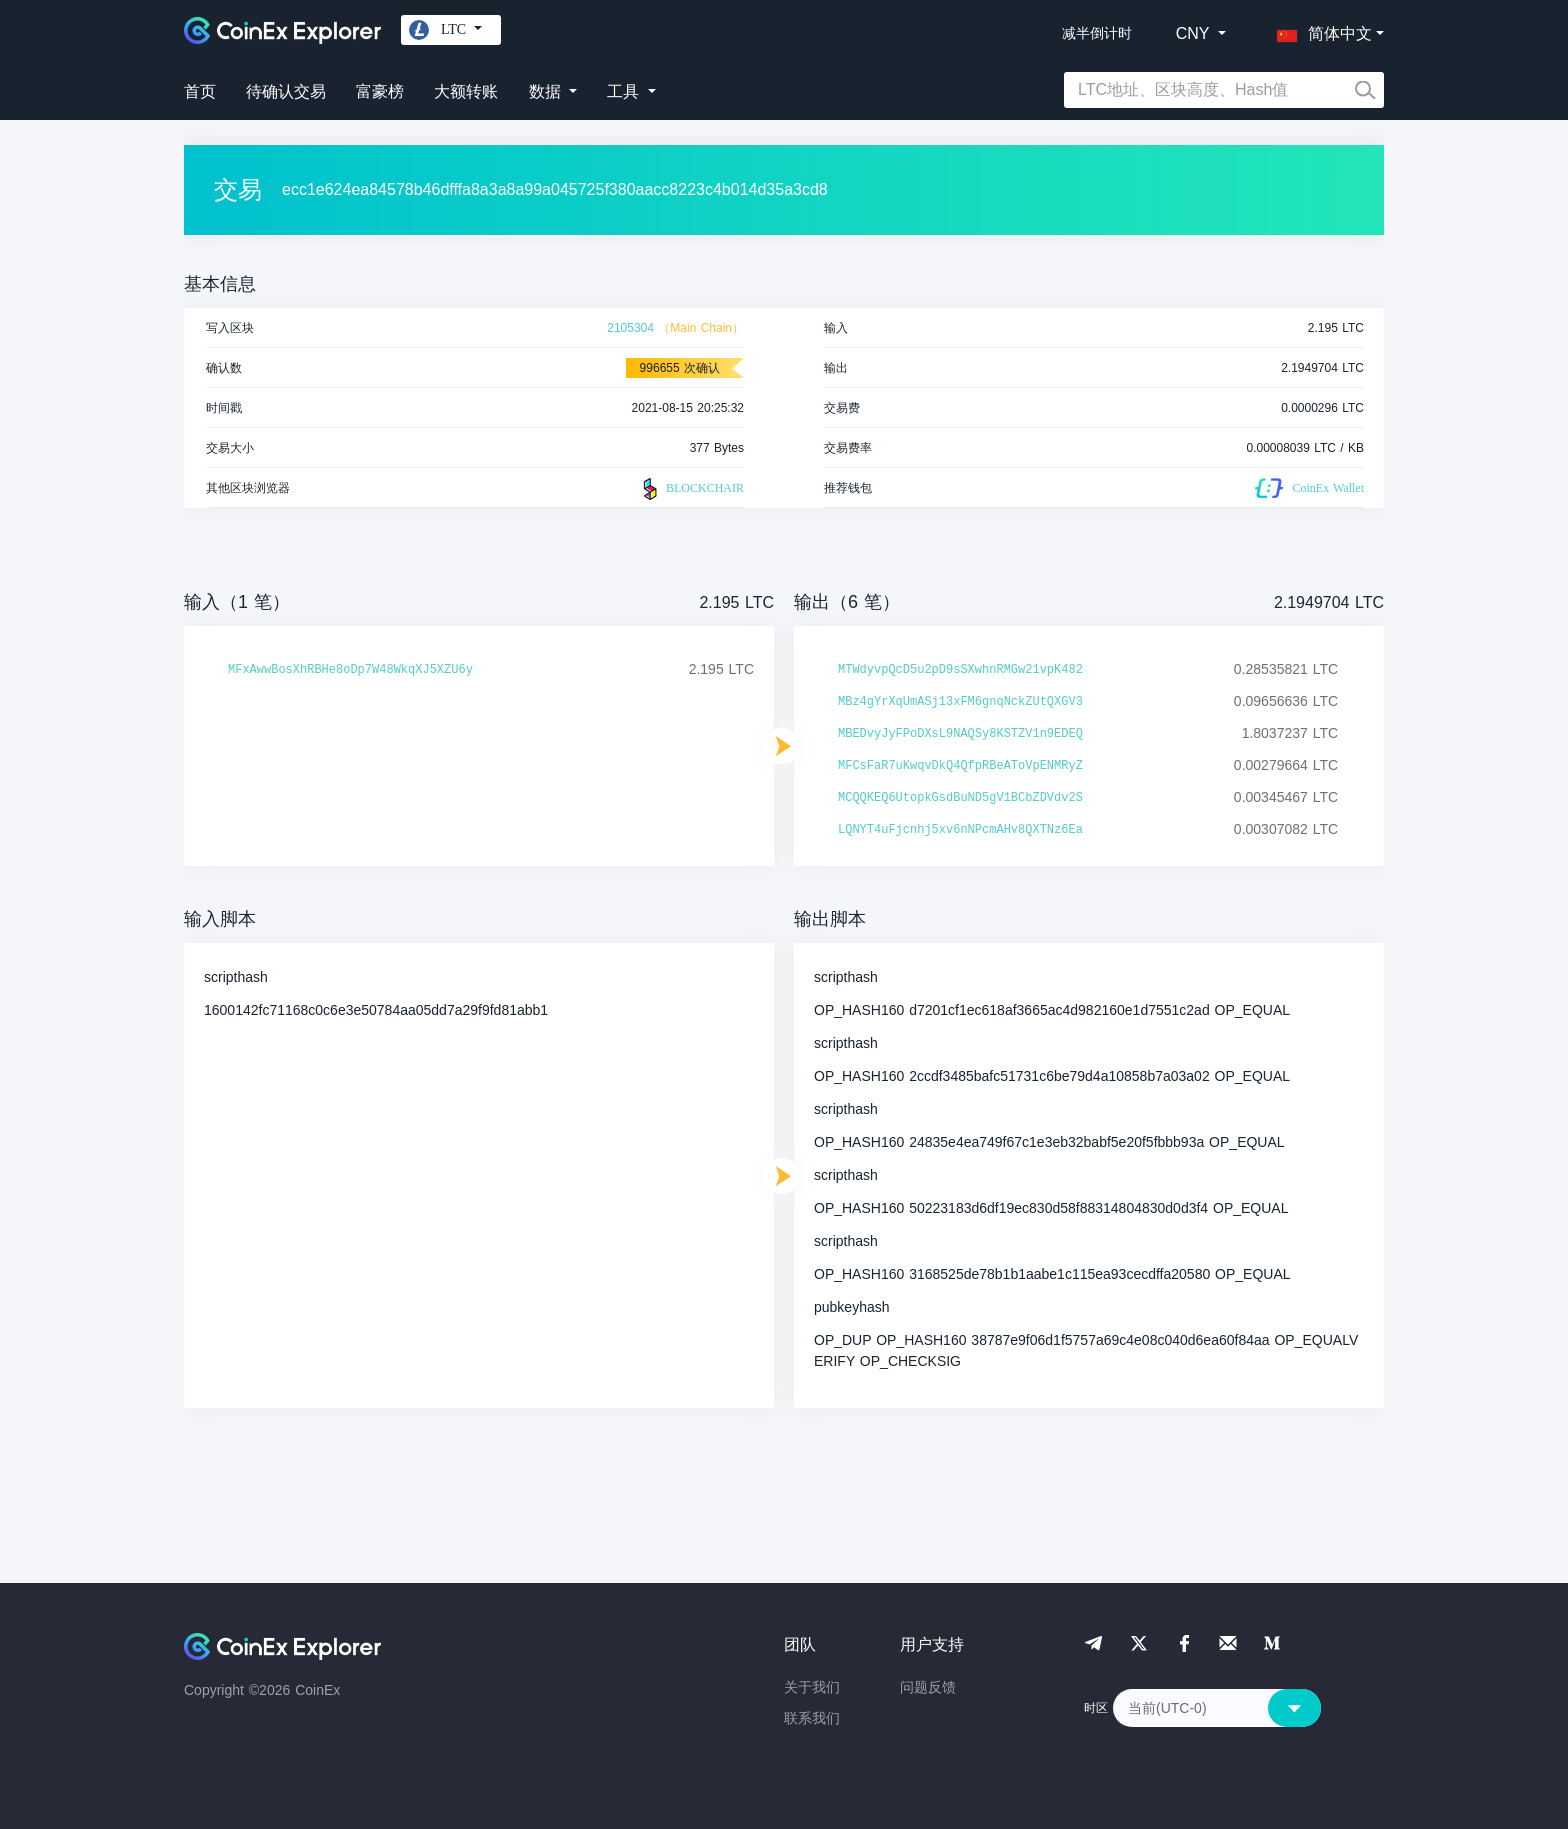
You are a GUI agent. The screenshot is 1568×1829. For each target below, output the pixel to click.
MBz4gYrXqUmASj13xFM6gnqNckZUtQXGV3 (960, 702)
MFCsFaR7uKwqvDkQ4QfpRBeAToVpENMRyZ (960, 766)
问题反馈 (928, 1687)
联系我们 (812, 1718)
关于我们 (812, 1687)
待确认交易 (286, 91)
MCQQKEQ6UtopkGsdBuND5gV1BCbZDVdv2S (960, 798)
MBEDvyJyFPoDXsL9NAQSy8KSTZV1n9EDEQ (960, 734)
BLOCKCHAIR (691, 489)
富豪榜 (380, 91)
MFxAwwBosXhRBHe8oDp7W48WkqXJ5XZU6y (350, 670)
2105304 (630, 328)
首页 (200, 91)
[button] (1320, 30)
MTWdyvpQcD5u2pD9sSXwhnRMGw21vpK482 (960, 670)
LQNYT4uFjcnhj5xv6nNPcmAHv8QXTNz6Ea (960, 830)
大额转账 (466, 91)
